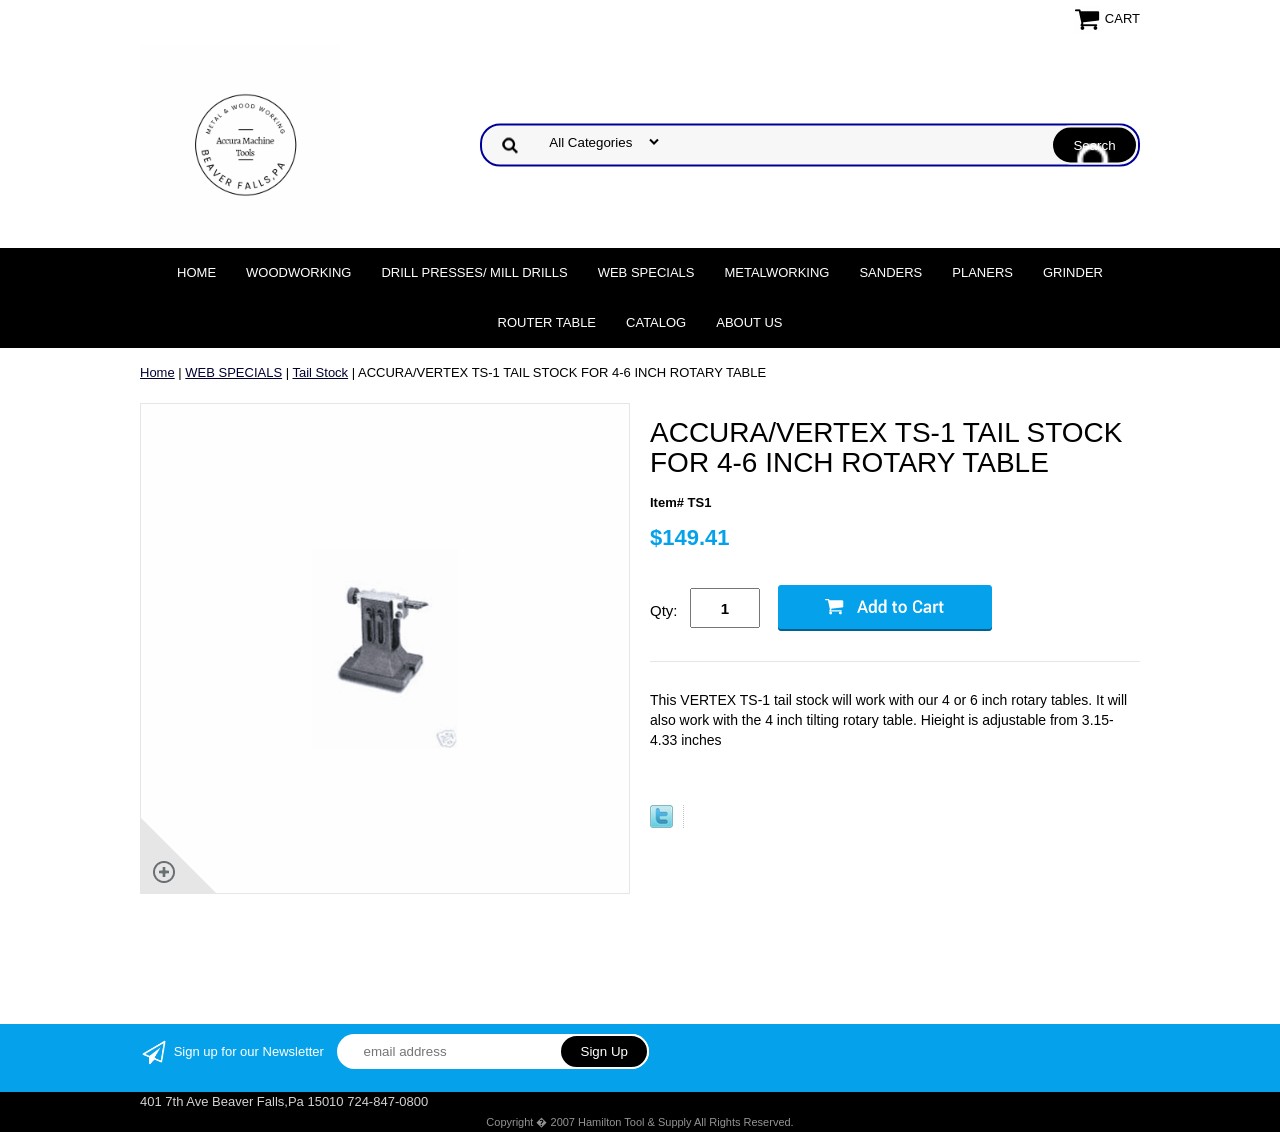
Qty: (664, 610)
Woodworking (298, 272)
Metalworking (776, 272)
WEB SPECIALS (646, 272)
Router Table (547, 322)
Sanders (890, 272)
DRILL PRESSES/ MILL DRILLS (474, 272)
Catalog (656, 322)
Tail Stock (320, 372)
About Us (749, 322)
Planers (982, 272)
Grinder (1073, 272)
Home (196, 272)
